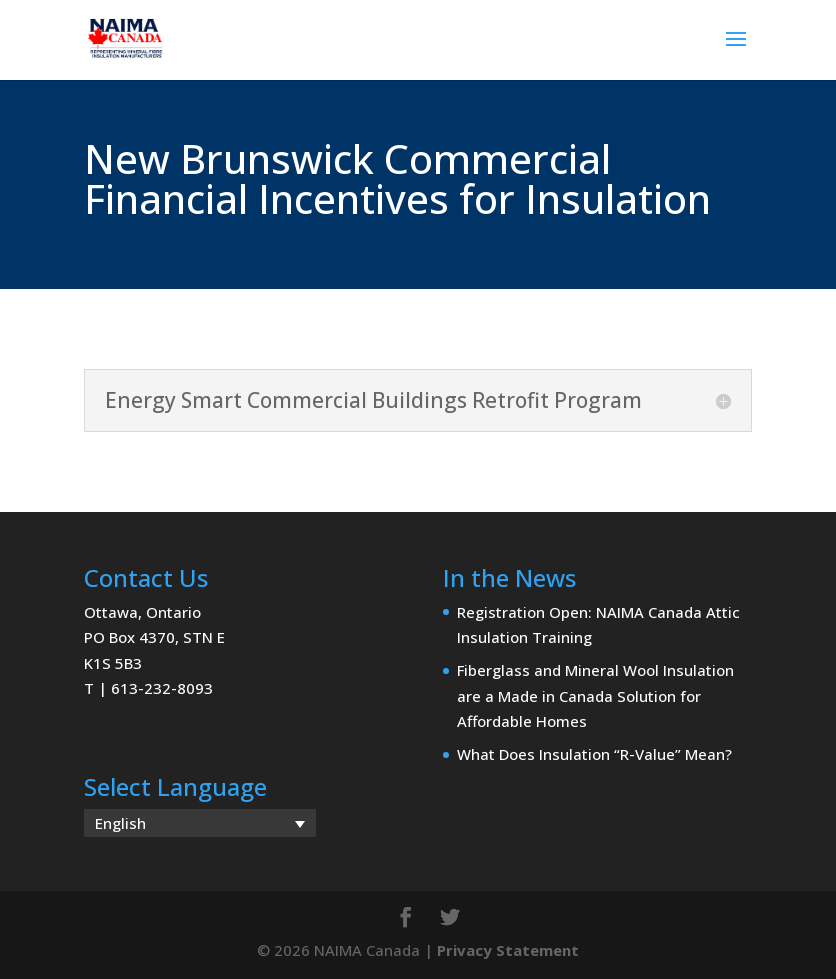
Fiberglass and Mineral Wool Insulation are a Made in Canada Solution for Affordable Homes (595, 695)
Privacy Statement (508, 950)
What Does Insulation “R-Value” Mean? (594, 754)
